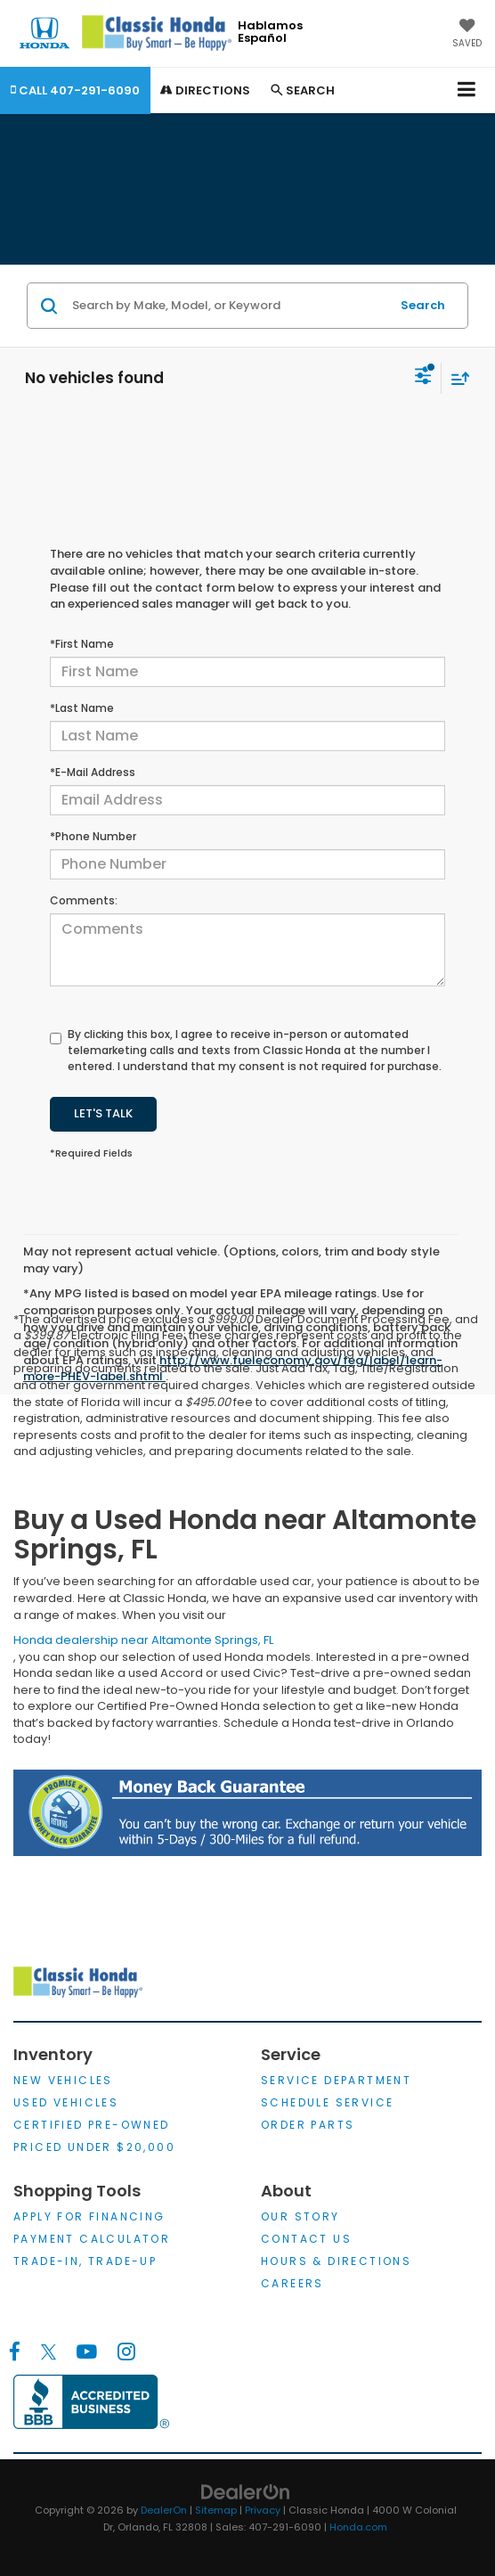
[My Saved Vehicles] (467, 35)
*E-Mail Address (92, 772)
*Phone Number (93, 836)
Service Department (336, 2080)
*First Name (82, 643)
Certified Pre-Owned (91, 2124)
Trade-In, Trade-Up (85, 2261)
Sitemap (216, 2510)
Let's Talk (103, 1113)
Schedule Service (327, 2102)
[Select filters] (423, 378)
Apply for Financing (89, 2216)
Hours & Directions (336, 2261)
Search (423, 305)
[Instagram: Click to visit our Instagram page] (126, 2352)
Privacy (262, 2510)
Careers (292, 2283)
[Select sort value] (456, 378)
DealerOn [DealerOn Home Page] (164, 2510)
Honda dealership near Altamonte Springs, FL (143, 1639)
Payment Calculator (91, 2238)
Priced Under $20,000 (94, 2147)
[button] (75, 90)
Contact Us (306, 2238)
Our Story (300, 2216)
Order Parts (307, 2124)
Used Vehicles (65, 2102)
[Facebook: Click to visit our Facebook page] (14, 2352)
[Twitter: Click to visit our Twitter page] (48, 2352)
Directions (205, 90)
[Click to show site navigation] (467, 90)
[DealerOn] (245, 2491)
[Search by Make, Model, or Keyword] (228, 305)
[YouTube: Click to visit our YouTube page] (87, 2352)
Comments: (84, 900)
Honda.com (358, 2527)
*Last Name (82, 708)
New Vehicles (63, 2080)
